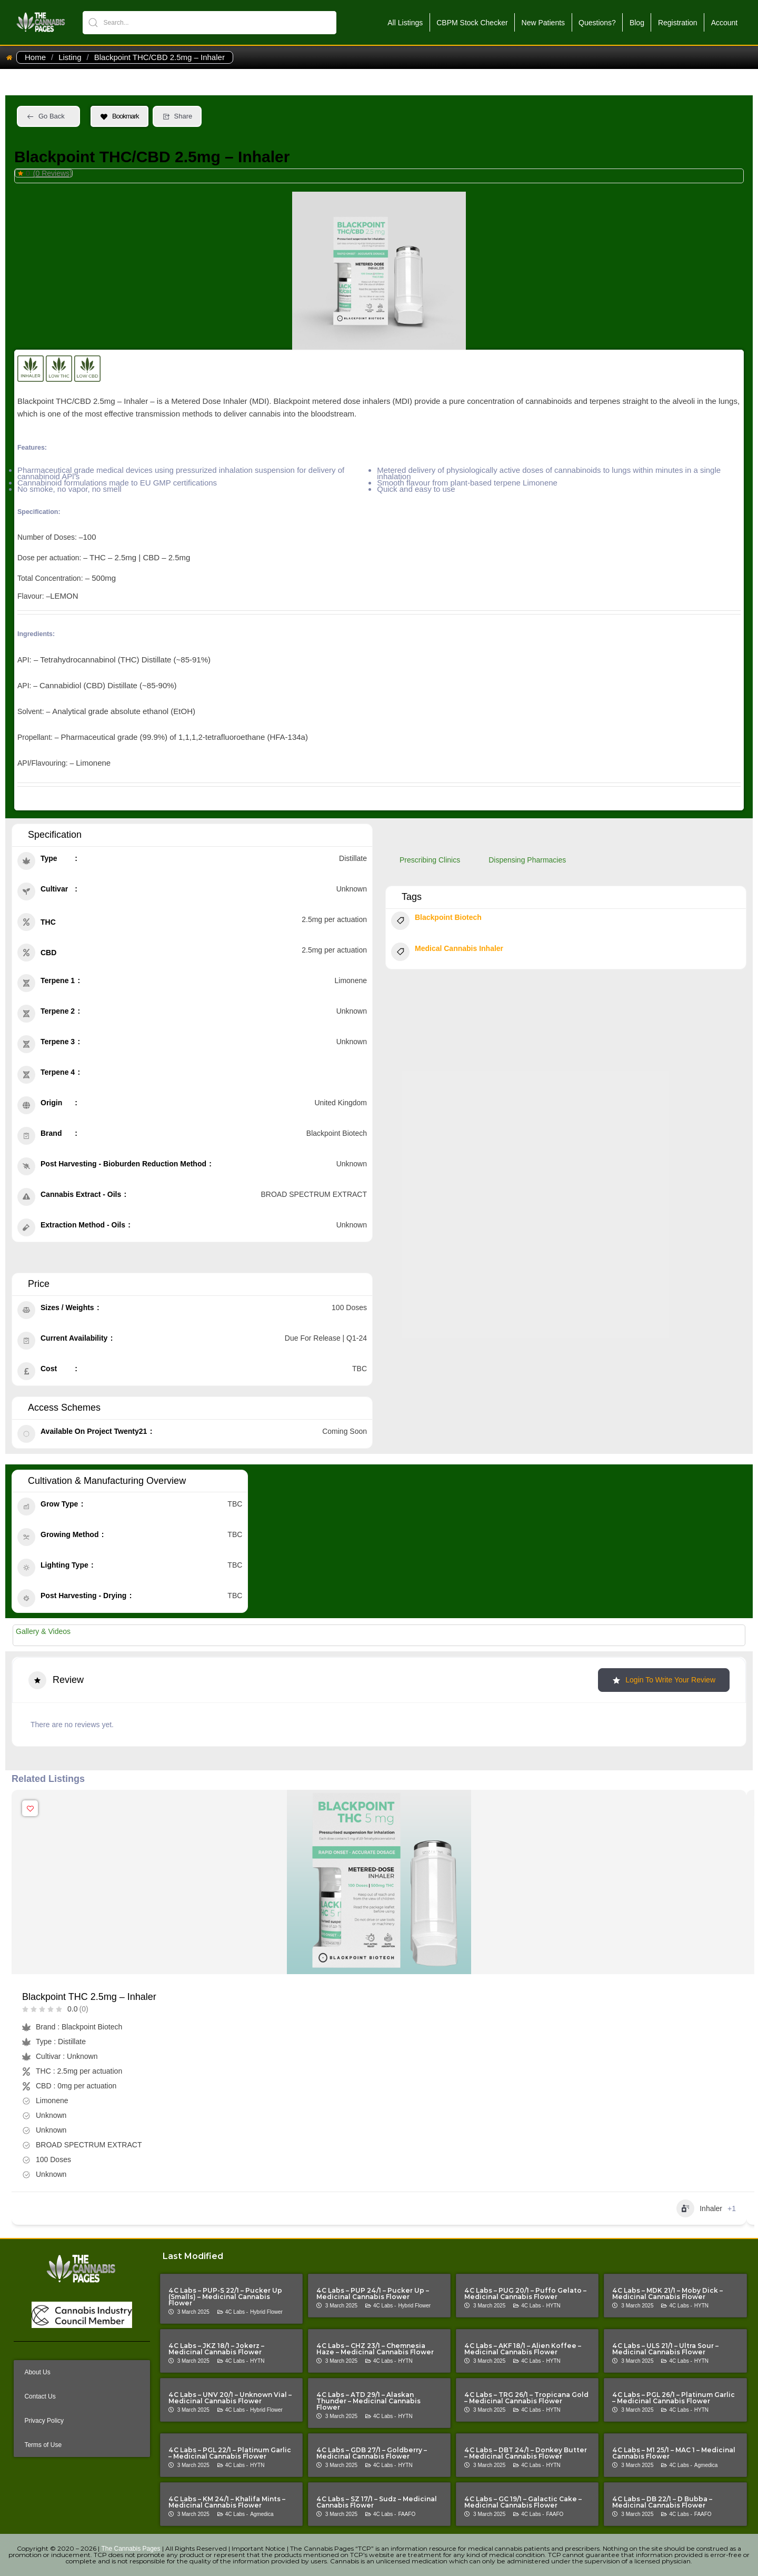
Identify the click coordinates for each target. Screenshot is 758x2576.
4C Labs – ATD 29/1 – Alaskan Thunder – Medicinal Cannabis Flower (368, 2401)
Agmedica (705, 2465)
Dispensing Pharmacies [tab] (527, 860)
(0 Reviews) (52, 173)
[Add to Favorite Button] (30, 1808)
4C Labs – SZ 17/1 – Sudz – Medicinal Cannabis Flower (376, 2502)
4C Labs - (236, 2312)
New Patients (543, 22)
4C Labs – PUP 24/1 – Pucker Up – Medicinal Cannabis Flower (372, 2293)
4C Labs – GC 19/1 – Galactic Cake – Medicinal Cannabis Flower (523, 2502)
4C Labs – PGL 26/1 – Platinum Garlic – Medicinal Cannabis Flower (673, 2398)
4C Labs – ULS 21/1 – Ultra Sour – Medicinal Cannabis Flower (665, 2349)
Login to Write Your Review (663, 1680)
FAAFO (406, 2514)
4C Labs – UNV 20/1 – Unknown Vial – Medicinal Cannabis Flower (230, 2398)
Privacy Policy (44, 2420)
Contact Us (39, 2396)
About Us (37, 2372)
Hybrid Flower (266, 2312)
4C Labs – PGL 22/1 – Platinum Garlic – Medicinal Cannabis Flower (229, 2453)
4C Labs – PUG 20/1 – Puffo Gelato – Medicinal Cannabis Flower (525, 2293)
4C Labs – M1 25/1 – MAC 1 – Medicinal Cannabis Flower (673, 2453)
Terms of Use (43, 2445)
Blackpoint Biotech (436, 922)
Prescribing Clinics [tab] (430, 860)
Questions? (597, 22)
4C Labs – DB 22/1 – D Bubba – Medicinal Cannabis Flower (662, 2502)
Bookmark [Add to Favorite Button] (119, 116)
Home (35, 57)
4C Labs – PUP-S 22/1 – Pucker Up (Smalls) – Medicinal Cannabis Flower (225, 2296)
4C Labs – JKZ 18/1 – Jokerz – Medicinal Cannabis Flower (216, 2349)
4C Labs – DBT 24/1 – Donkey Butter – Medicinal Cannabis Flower (525, 2453)
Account (724, 22)
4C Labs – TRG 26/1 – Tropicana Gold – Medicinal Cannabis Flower (526, 2398)
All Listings (405, 22)
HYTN (553, 2306)
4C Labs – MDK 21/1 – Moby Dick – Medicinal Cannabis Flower (667, 2293)
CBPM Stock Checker (471, 22)
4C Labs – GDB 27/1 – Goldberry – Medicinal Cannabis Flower (371, 2453)
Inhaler (699, 2208)
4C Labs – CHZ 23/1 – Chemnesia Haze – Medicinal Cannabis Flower (375, 2349)
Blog (637, 22)
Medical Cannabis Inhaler (447, 953)
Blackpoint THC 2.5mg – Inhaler (89, 1997)
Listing (69, 57)
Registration (677, 22)
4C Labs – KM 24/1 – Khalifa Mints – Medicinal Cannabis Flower (226, 2502)
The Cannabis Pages (130, 2548)
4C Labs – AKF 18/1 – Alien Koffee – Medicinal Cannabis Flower (522, 2349)
